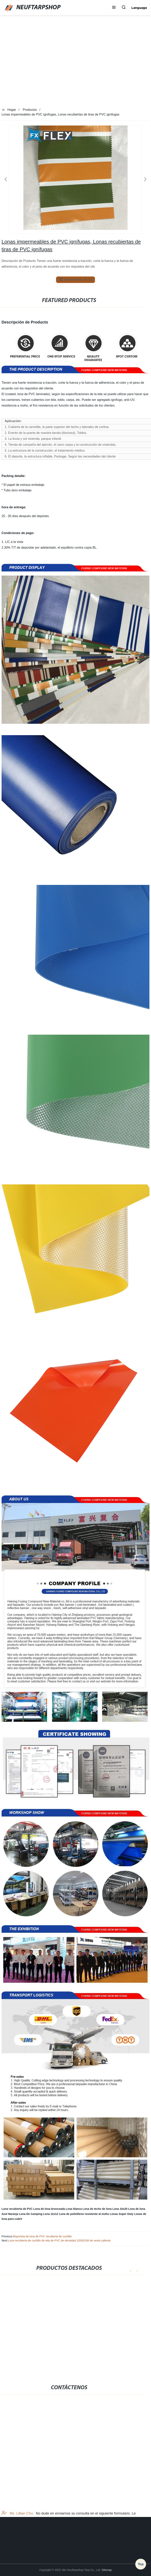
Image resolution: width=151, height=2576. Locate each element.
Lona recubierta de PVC (17, 2208)
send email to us (75, 280)
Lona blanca (74, 2208)
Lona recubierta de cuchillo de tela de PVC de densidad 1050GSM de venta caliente (59, 2240)
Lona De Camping (30, 2214)
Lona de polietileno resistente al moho (84, 2214)
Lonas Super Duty (122, 2214)
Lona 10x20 (119, 2208)
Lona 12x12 (50, 2214)
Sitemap (107, 2569)
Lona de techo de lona (97, 2208)
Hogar (11, 109)
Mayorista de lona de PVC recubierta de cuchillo (42, 2236)
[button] (113, 7)
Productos (30, 109)
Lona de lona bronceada (49, 2208)
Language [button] (139, 7)
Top (141, 2565)
